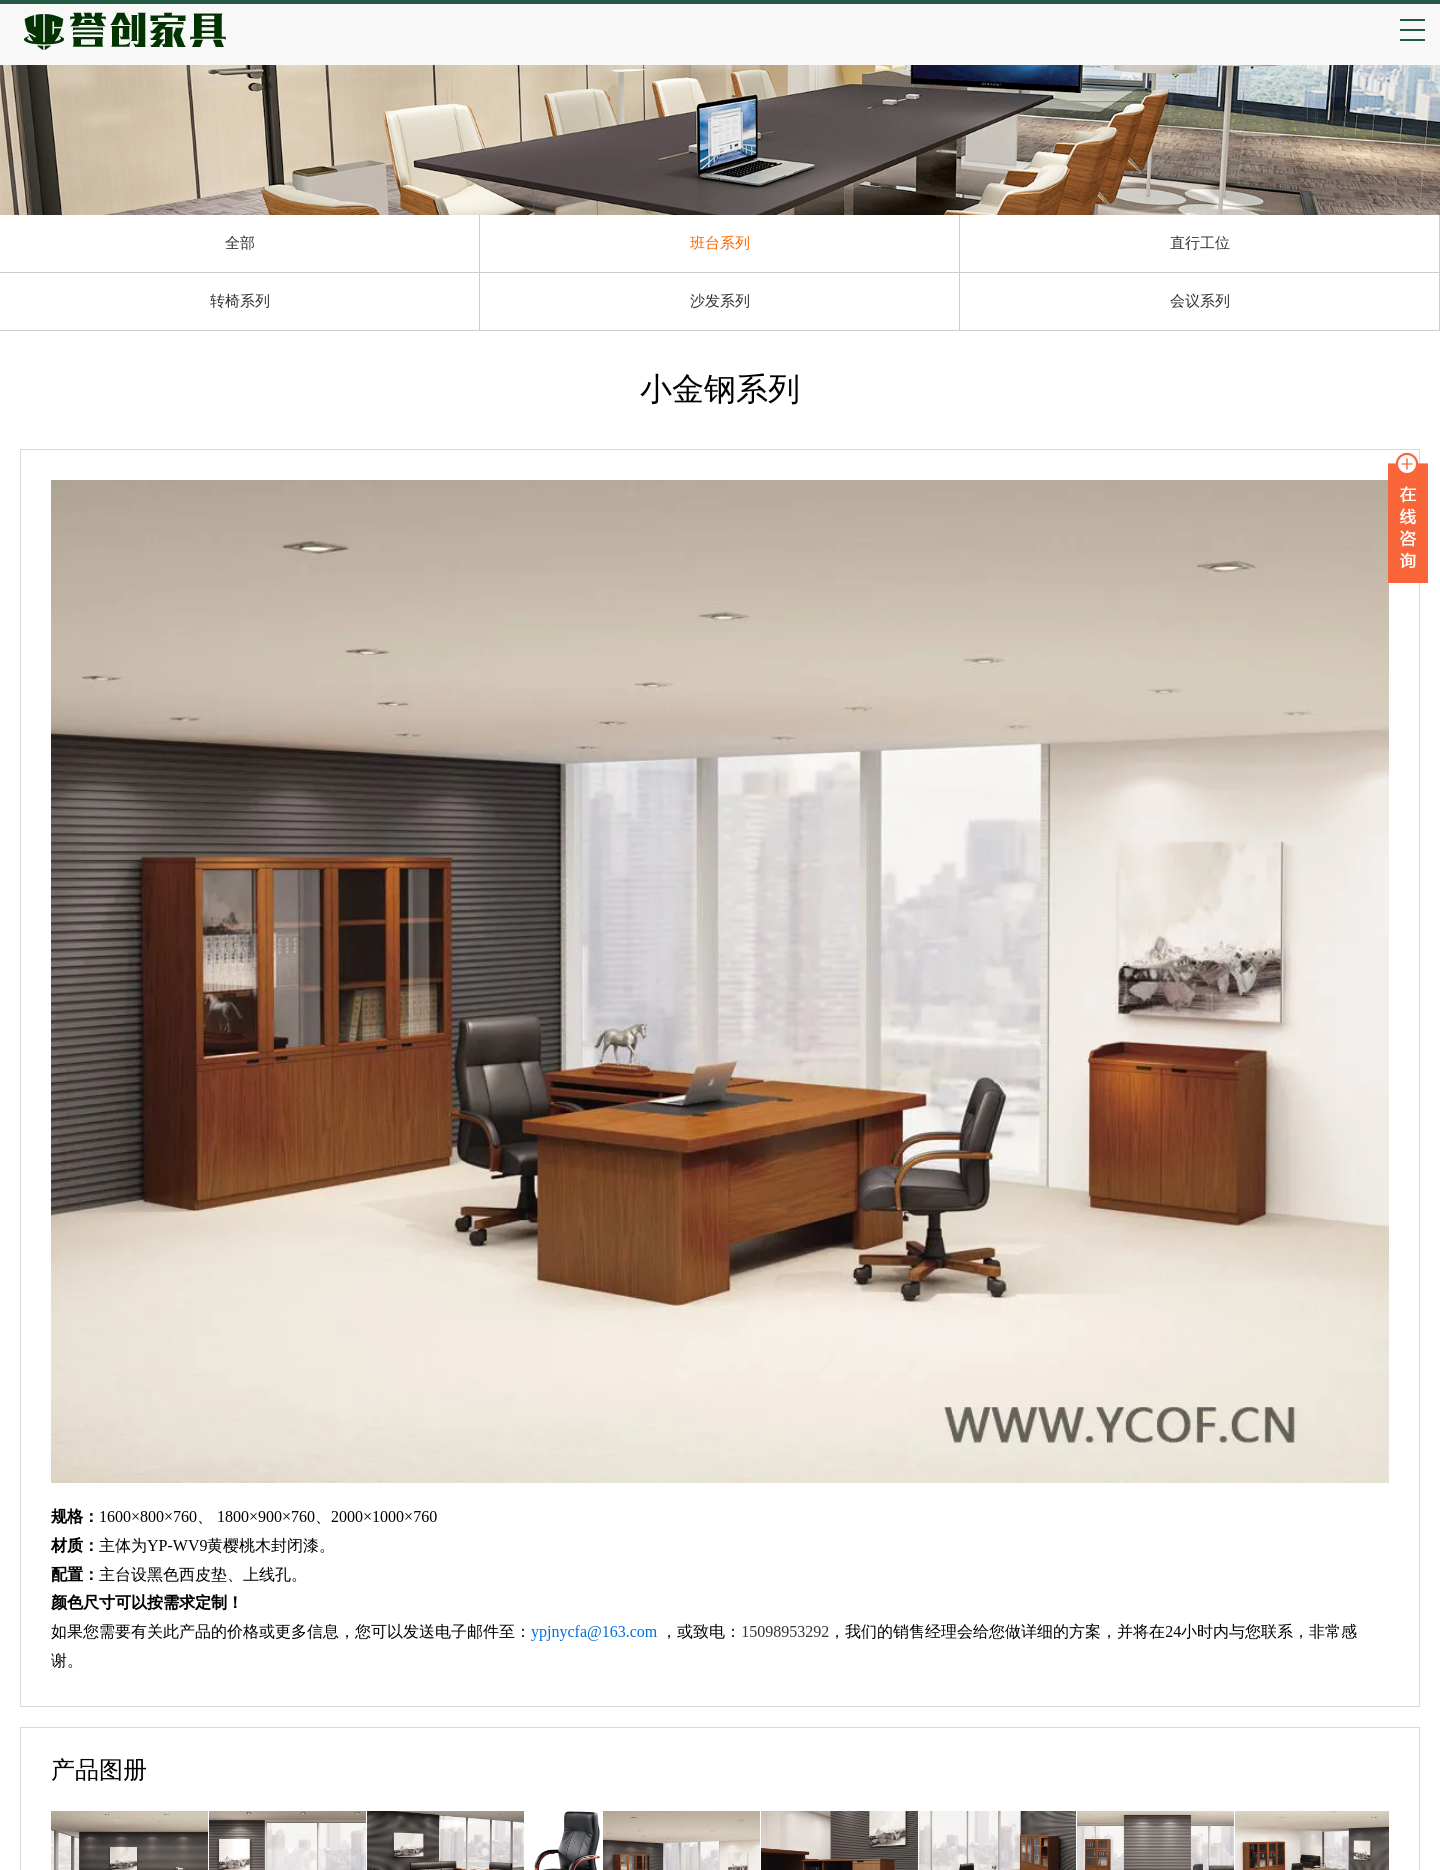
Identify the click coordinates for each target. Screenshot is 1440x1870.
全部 (240, 243)
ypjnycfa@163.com (594, 1631)
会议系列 (1200, 301)
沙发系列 (720, 301)
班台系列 (720, 243)
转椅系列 (240, 301)
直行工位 (1200, 243)
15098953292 (785, 1631)
